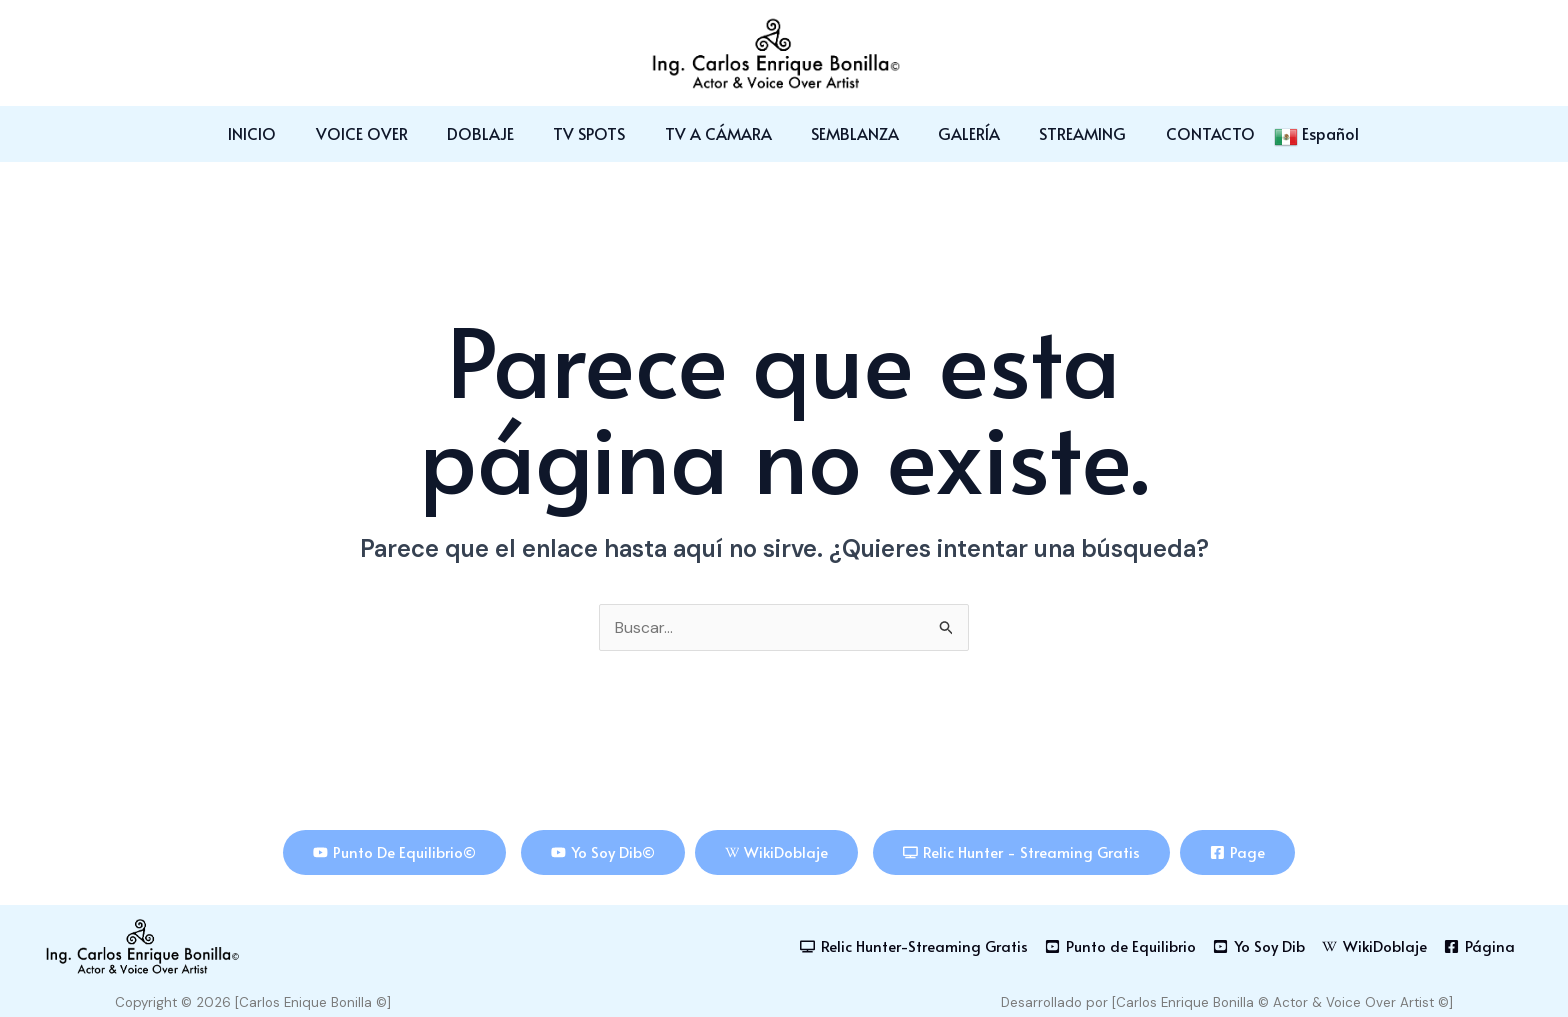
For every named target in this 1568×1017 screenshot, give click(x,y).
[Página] (1479, 946)
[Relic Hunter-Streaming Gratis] (913, 946)
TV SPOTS (597, 133)
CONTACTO (1181, 133)
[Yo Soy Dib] (1258, 946)
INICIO (282, 133)
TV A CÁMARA (718, 133)
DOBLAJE (495, 133)
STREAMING (1061, 133)
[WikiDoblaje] (1374, 946)
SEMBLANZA (848, 133)
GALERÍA (955, 133)
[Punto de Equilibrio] (1119, 946)
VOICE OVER (384, 133)
